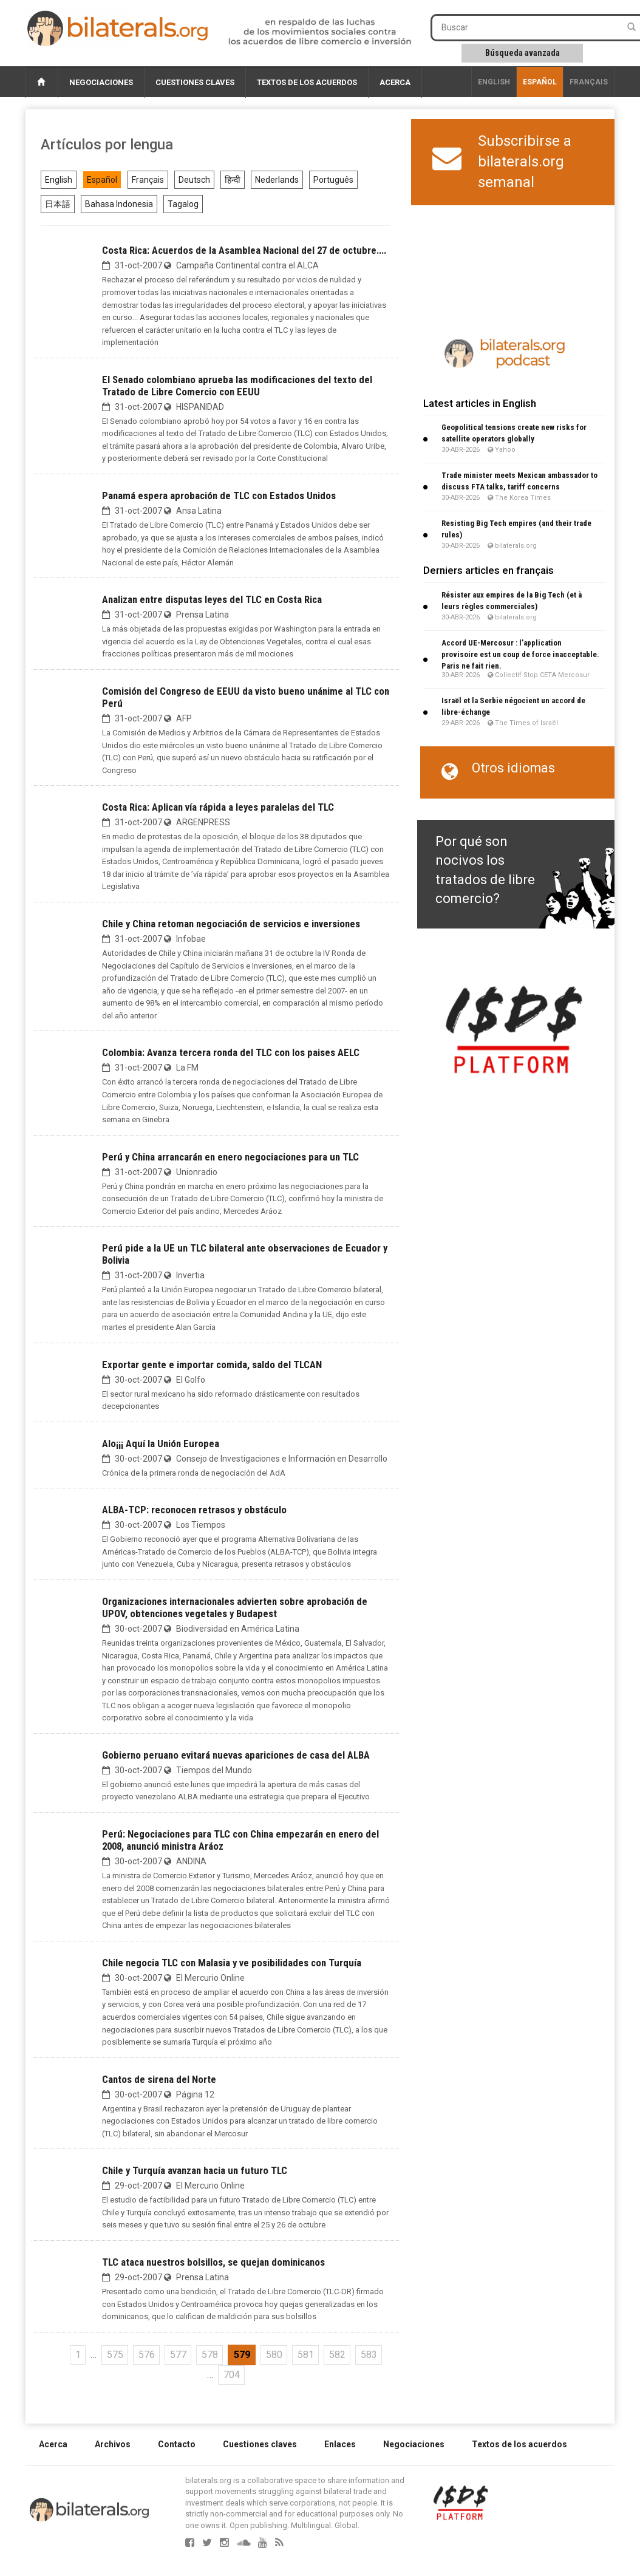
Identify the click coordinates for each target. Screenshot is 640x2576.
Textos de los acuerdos (307, 82)
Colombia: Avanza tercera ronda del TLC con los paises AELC (230, 1052)
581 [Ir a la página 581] (306, 2354)
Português (333, 180)
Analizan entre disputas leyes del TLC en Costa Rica (212, 599)
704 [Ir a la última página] (231, 2374)
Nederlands (277, 180)
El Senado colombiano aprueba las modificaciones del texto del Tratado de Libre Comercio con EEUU (237, 385)
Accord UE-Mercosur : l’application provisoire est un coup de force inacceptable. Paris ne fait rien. (520, 654)
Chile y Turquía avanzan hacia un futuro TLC (194, 2170)
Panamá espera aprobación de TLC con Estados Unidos (219, 495)
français (589, 82)
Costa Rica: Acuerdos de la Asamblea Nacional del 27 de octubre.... (244, 250)
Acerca (395, 82)
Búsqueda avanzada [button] (522, 53)
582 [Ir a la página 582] (337, 2354)
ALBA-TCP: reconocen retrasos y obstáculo (194, 1510)
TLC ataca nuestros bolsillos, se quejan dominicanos (213, 2262)
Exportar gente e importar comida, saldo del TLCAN (212, 1364)
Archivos (113, 2444)
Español (540, 82)
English (494, 82)
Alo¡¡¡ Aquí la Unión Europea (160, 1443)
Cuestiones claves (194, 82)
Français (148, 180)
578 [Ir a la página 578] (210, 2354)
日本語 (57, 204)
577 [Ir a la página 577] (178, 2354)
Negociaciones (101, 82)
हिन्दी (232, 180)
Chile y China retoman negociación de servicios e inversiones (231, 924)
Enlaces (340, 2444)
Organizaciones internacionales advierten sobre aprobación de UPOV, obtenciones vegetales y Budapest (234, 1607)
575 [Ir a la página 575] (115, 2354)
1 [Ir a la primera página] (78, 2354)
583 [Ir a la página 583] (369, 2354)
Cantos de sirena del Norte (159, 2079)
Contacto (177, 2444)
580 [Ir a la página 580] (274, 2354)
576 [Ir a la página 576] (146, 2354)
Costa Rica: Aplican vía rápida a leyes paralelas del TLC (218, 807)
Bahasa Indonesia (119, 204)
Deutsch (194, 180)
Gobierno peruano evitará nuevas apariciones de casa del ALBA (236, 1755)
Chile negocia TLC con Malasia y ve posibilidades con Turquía (231, 1963)
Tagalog (183, 204)
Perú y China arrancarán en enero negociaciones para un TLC (230, 1157)
